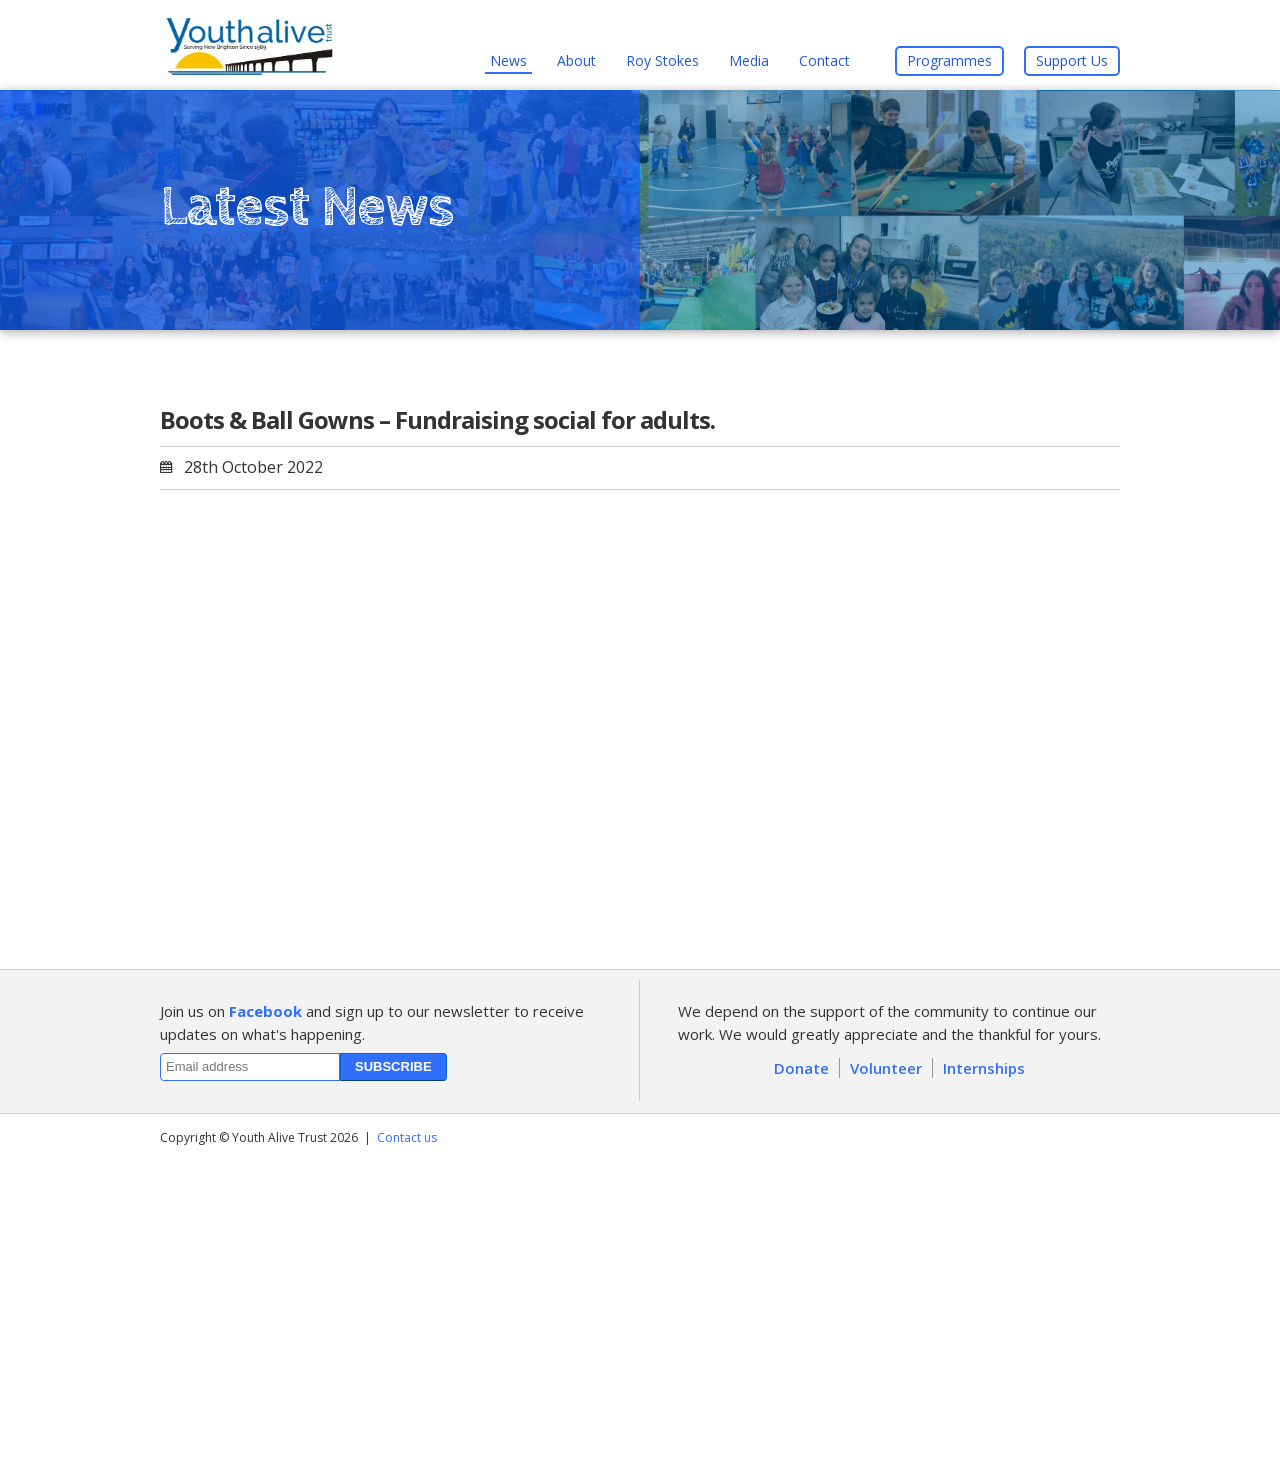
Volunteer (886, 1068)
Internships (984, 1068)
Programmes (949, 60)
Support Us (1072, 60)
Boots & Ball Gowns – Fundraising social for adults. (437, 419)
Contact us (407, 1137)
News (508, 60)
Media (749, 60)
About (576, 60)
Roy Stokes (662, 60)
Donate (801, 1068)
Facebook (265, 1011)
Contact (824, 60)
